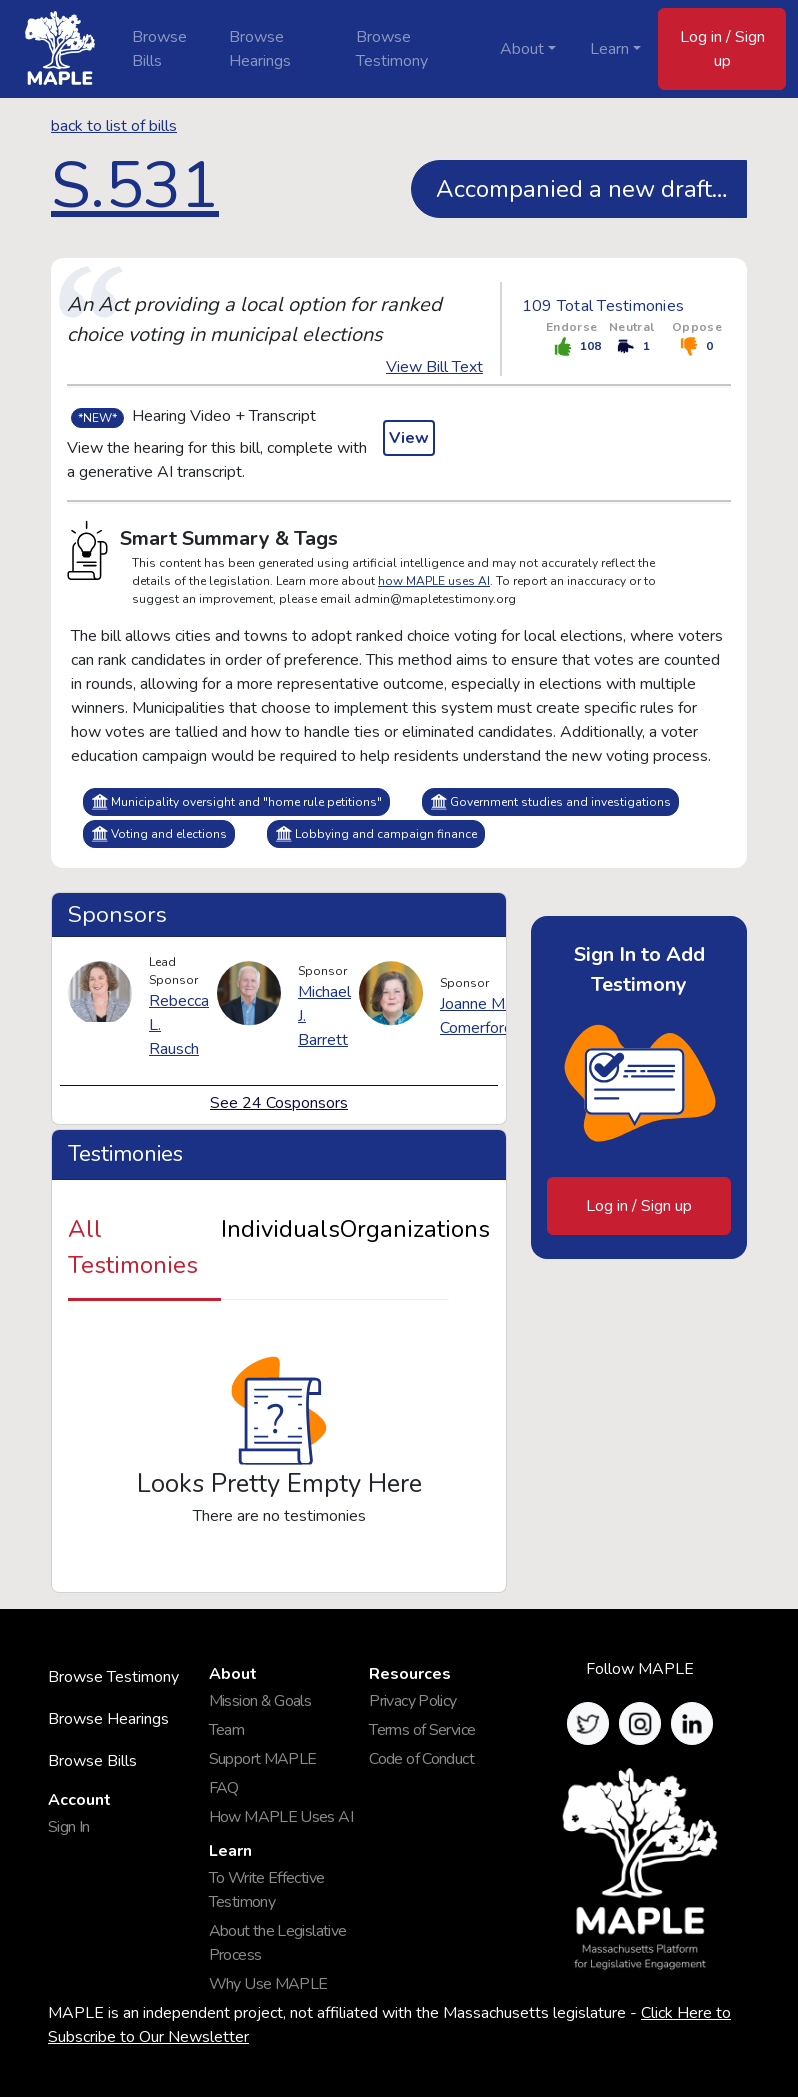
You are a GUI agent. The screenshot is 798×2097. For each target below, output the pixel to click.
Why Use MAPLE (268, 1984)
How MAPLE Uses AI (281, 1817)
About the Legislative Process (278, 1943)
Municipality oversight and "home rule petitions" (236, 801)
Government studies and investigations (550, 801)
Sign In (69, 1827)
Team (226, 1730)
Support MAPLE (263, 1759)
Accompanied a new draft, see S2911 (591, 189)
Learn (609, 49)
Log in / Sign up (722, 49)
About (522, 49)
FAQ (224, 1788)
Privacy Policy (412, 1701)
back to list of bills (114, 126)
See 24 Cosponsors (279, 1103)
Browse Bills (159, 49)
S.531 (135, 186)
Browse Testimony (392, 49)
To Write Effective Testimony (267, 1890)
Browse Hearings (260, 49)
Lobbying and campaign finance (376, 833)
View (409, 438)
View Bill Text (434, 367)
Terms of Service (422, 1730)
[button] (588, 1723)
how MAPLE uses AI (434, 581)
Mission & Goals (260, 1701)
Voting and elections (159, 833)
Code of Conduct (421, 1759)
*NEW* (97, 418)
